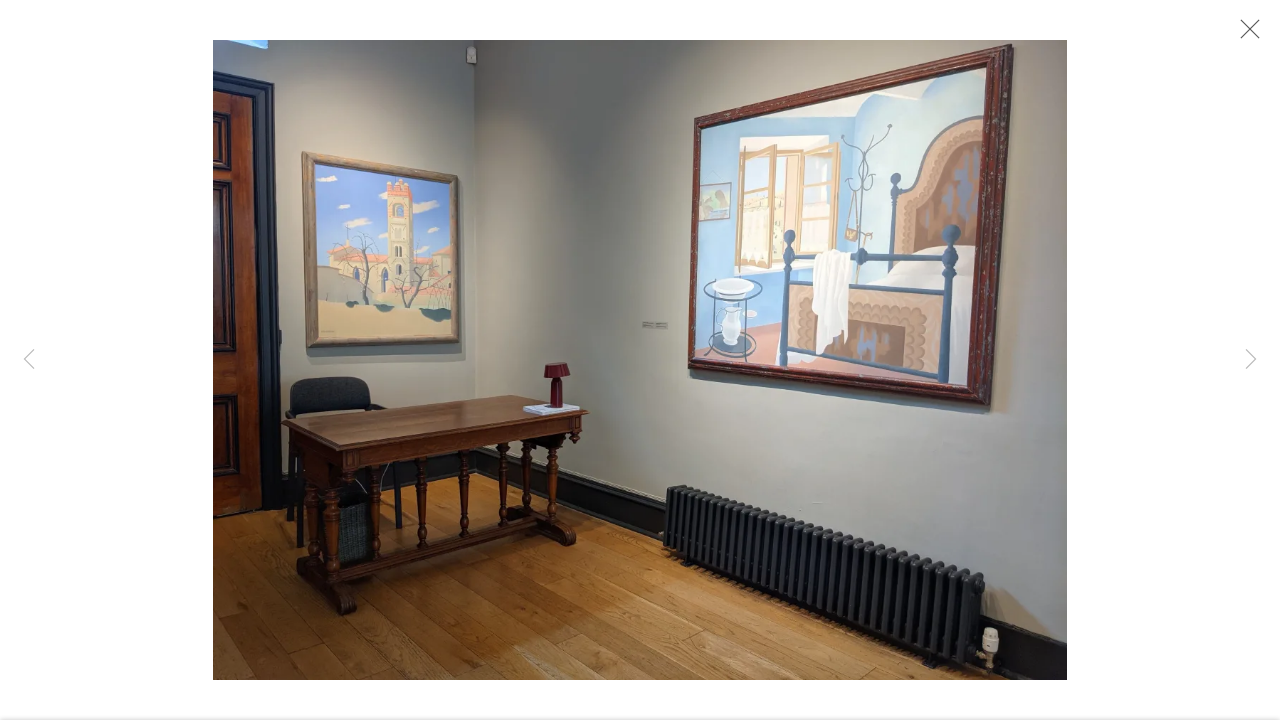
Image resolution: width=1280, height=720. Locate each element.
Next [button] (1251, 360)
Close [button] (1245, 35)
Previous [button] (29, 360)
